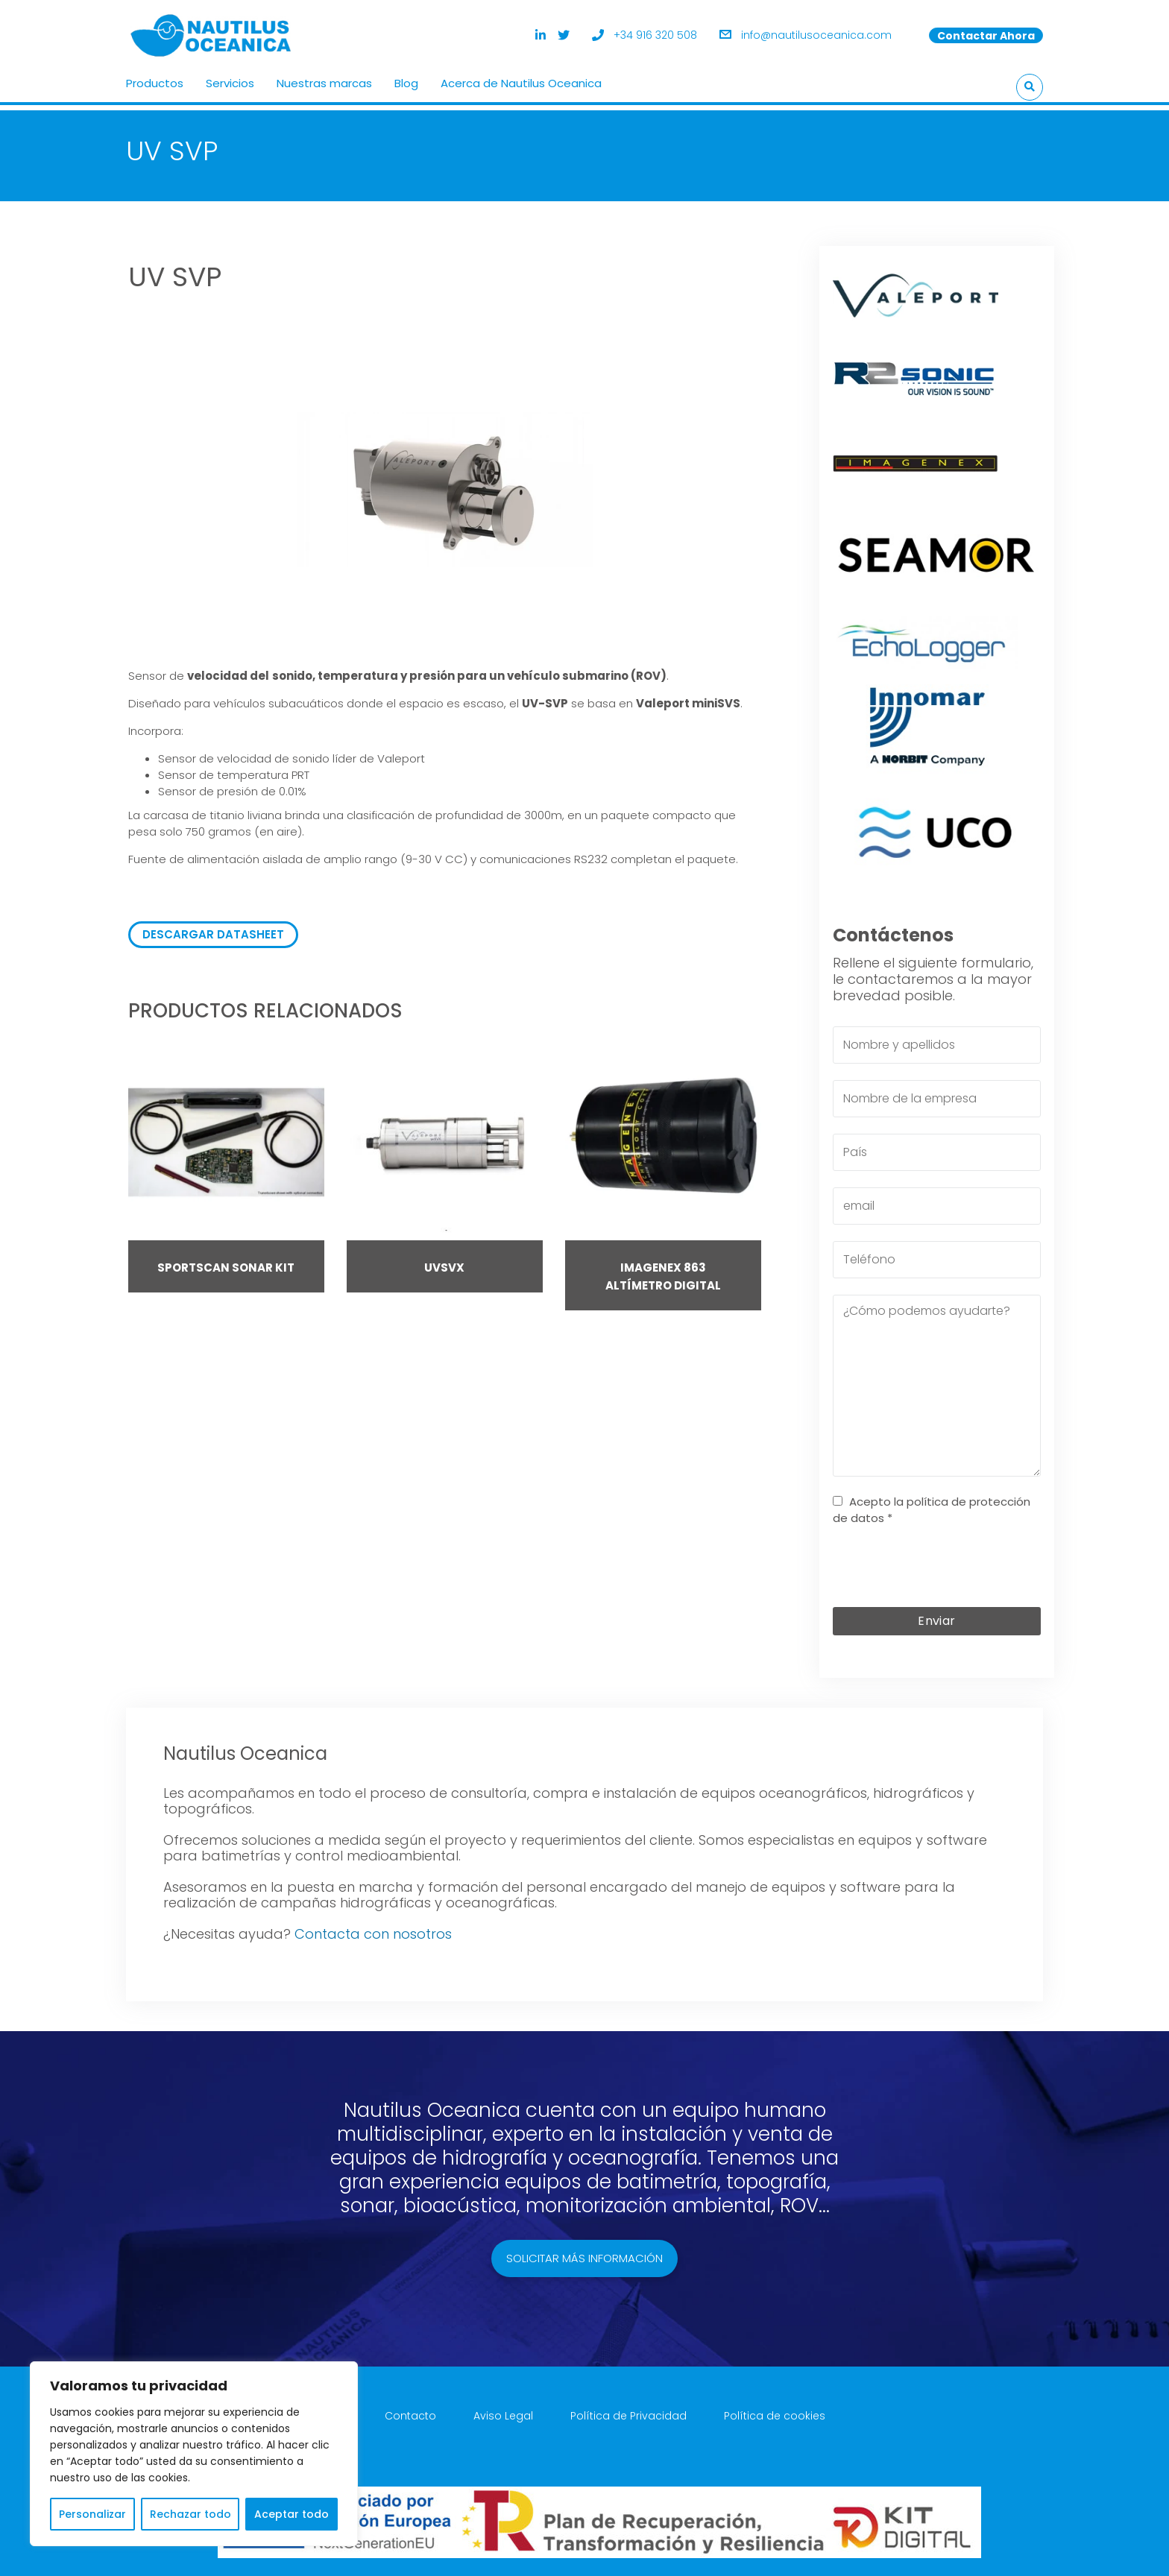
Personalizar (92, 2514)
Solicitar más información (584, 2250)
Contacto (410, 2407)
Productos (154, 78)
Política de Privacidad (628, 2407)
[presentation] (946, 1562)
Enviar (936, 1612)
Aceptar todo (291, 2514)
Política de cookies (774, 2407)
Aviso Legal (503, 2407)
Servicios (230, 78)
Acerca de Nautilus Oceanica (521, 78)
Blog (406, 78)
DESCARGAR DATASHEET (213, 926)
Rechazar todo (190, 2514)
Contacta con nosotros (373, 1925)
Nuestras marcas (324, 78)
